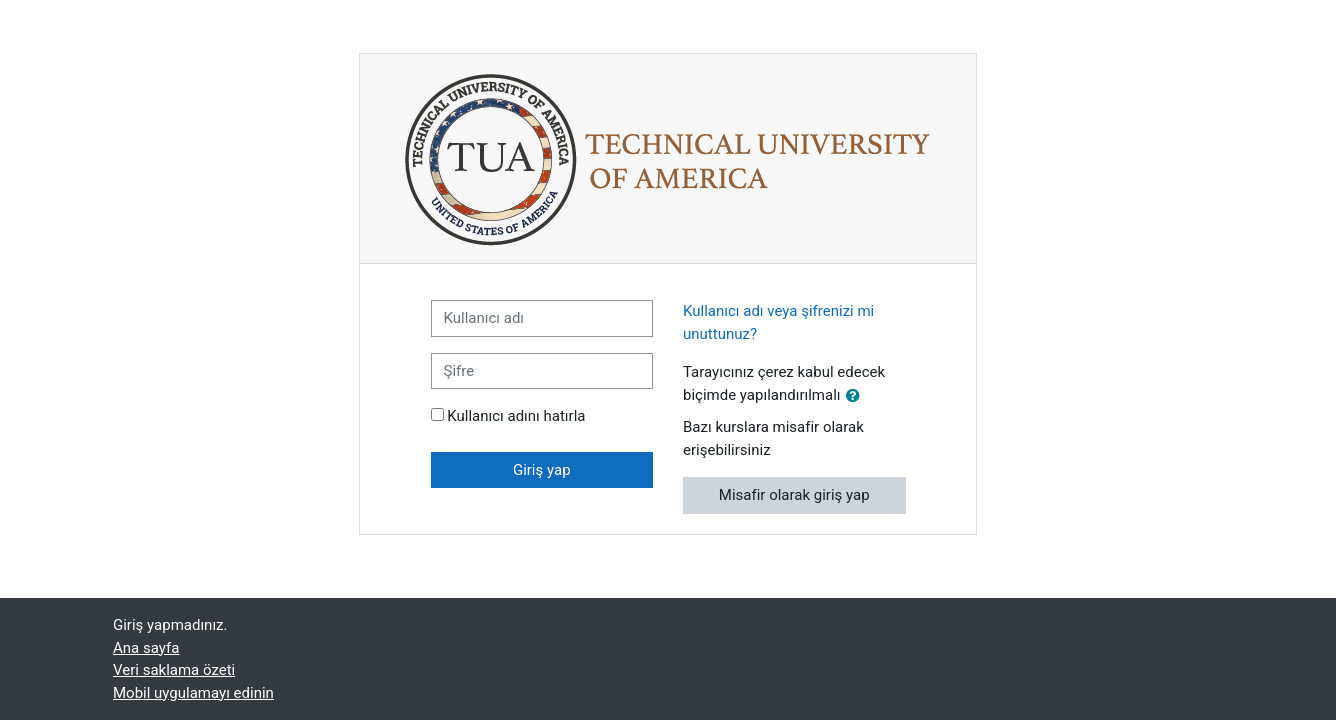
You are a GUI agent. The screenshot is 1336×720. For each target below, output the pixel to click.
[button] (857, 396)
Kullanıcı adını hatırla (516, 416)
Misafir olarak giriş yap (794, 495)
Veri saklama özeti (174, 670)
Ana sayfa (146, 648)
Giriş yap (542, 470)
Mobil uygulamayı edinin (193, 693)
